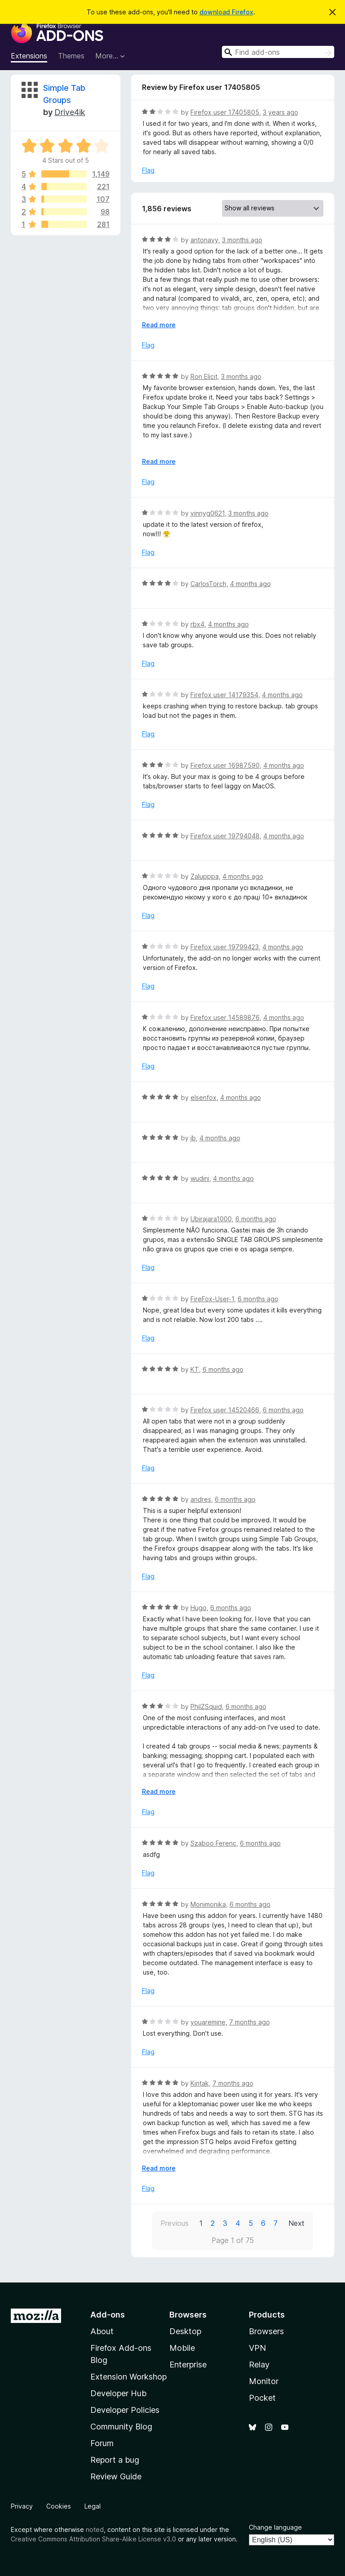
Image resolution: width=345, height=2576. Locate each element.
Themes (71, 55)
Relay (259, 2364)
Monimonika (208, 1904)
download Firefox (226, 12)
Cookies (58, 2506)
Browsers (266, 2331)
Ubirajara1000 (211, 1219)
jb (193, 1138)
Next (296, 2223)
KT (194, 1369)
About (102, 2331)
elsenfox (203, 1097)
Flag (148, 170)
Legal (92, 2506)
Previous (174, 2223)
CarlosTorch (208, 583)
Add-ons (107, 2314)
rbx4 (197, 624)
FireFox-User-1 (212, 1299)
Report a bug (114, 2460)
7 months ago (249, 2022)
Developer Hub (118, 2393)
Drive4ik (69, 112)
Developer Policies (124, 2410)
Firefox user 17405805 (224, 112)
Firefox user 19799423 (224, 947)
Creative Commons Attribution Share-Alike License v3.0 (93, 2539)
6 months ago (255, 1219)
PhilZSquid (206, 1706)
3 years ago (280, 112)
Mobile (182, 2348)
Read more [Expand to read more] (159, 325)
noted (95, 2529)
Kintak (199, 2083)
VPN (257, 2348)
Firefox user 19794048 (225, 836)
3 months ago (242, 240)
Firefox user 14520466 (224, 1410)
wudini (199, 1178)
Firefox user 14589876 (225, 1017)
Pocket (262, 2397)
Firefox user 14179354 (224, 695)
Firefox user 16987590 (225, 765)
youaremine (208, 2022)
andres (200, 1499)
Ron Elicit (203, 376)
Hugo (198, 1607)
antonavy (204, 240)
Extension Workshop (128, 2376)
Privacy (22, 2506)
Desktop (185, 2331)
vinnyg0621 (207, 513)
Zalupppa (204, 876)
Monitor (264, 2381)
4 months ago (250, 583)
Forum (102, 2443)
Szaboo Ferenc (213, 1843)
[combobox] (278, 52)
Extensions (29, 55)
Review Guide (116, 2476)
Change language (275, 2527)
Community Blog (121, 2426)
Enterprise (188, 2364)
